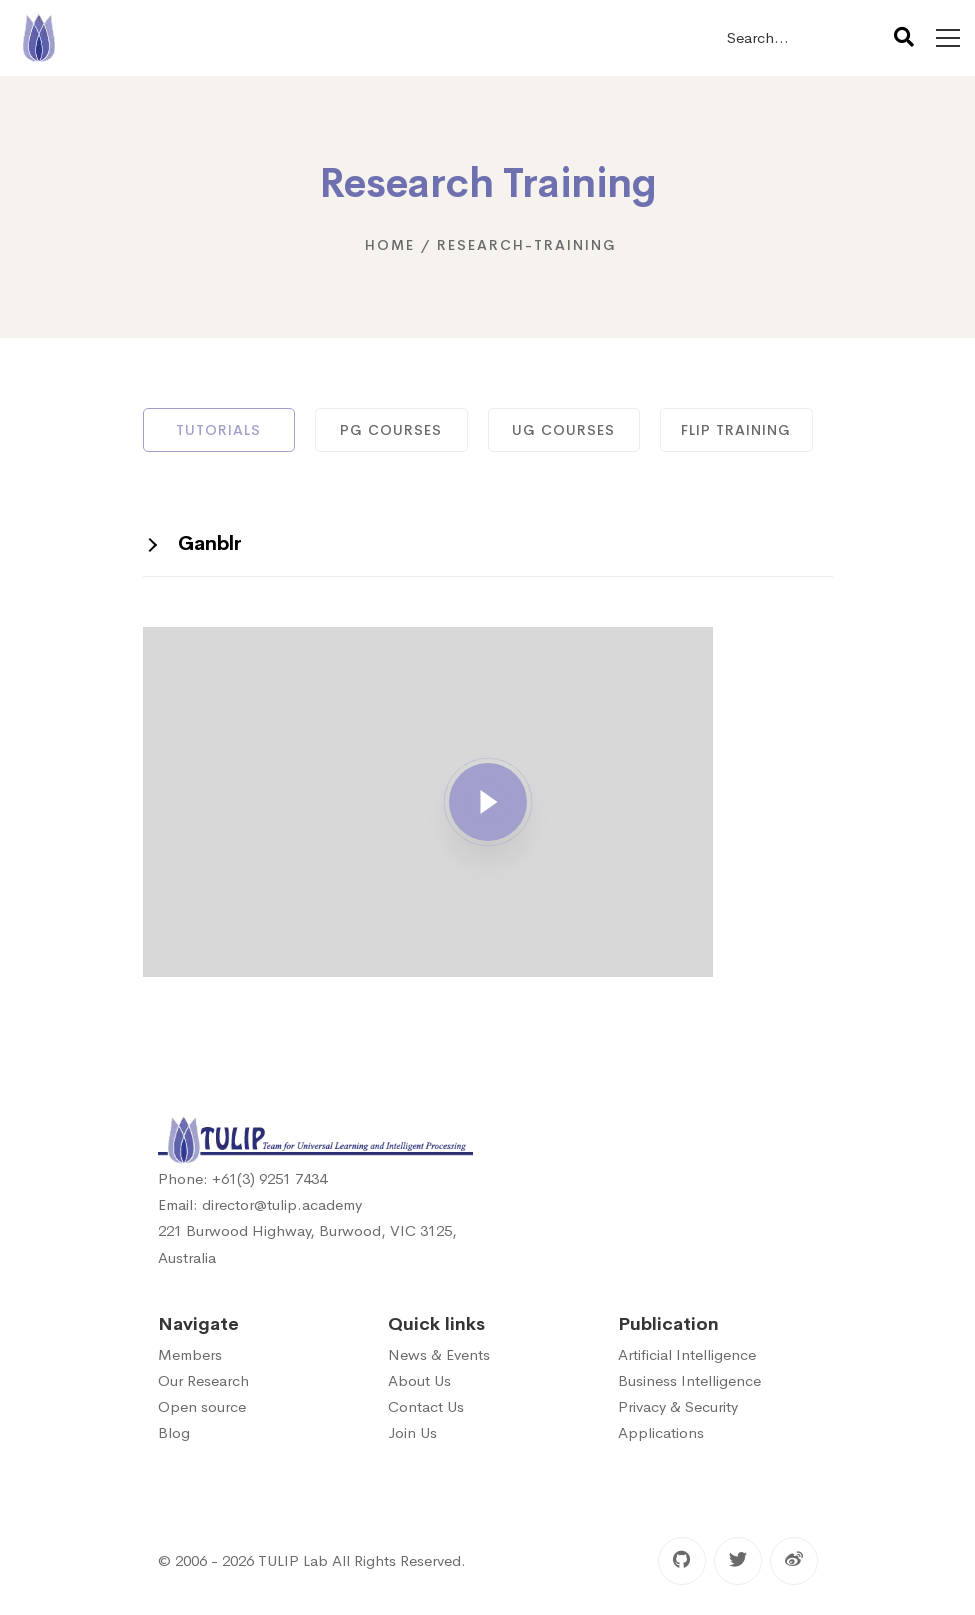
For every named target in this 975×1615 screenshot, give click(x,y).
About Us (419, 1380)
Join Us (412, 1432)
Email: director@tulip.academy (260, 1204)
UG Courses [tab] (563, 430)
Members (190, 1354)
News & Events (439, 1354)
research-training (527, 245)
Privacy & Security (678, 1406)
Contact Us (426, 1406)
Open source (202, 1406)
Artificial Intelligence (687, 1354)
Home (390, 245)
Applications (661, 1432)
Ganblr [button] (210, 543)
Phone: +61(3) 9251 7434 (242, 1178)
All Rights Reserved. (399, 1560)
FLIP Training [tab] (736, 430)
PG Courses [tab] (391, 430)
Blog (174, 1432)
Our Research (203, 1380)
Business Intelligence (689, 1380)
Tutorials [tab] (218, 430)
